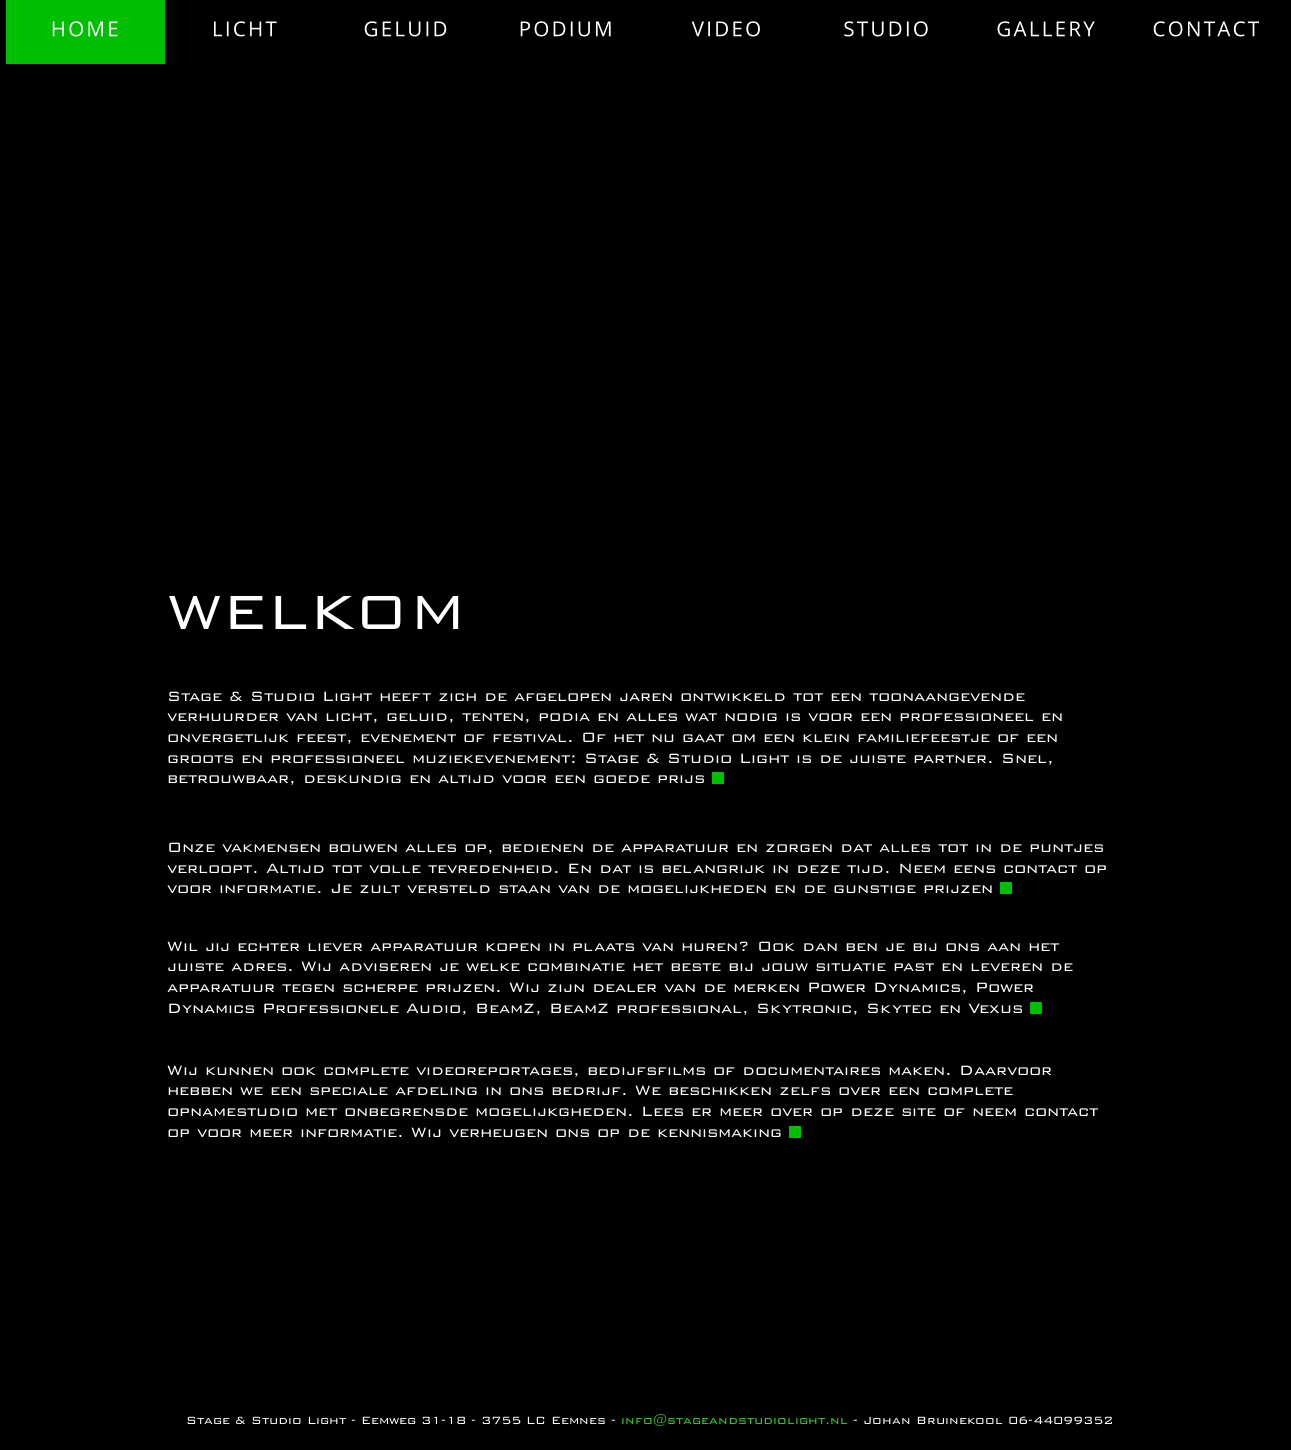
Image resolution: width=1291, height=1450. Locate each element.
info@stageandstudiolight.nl (734, 1420)
